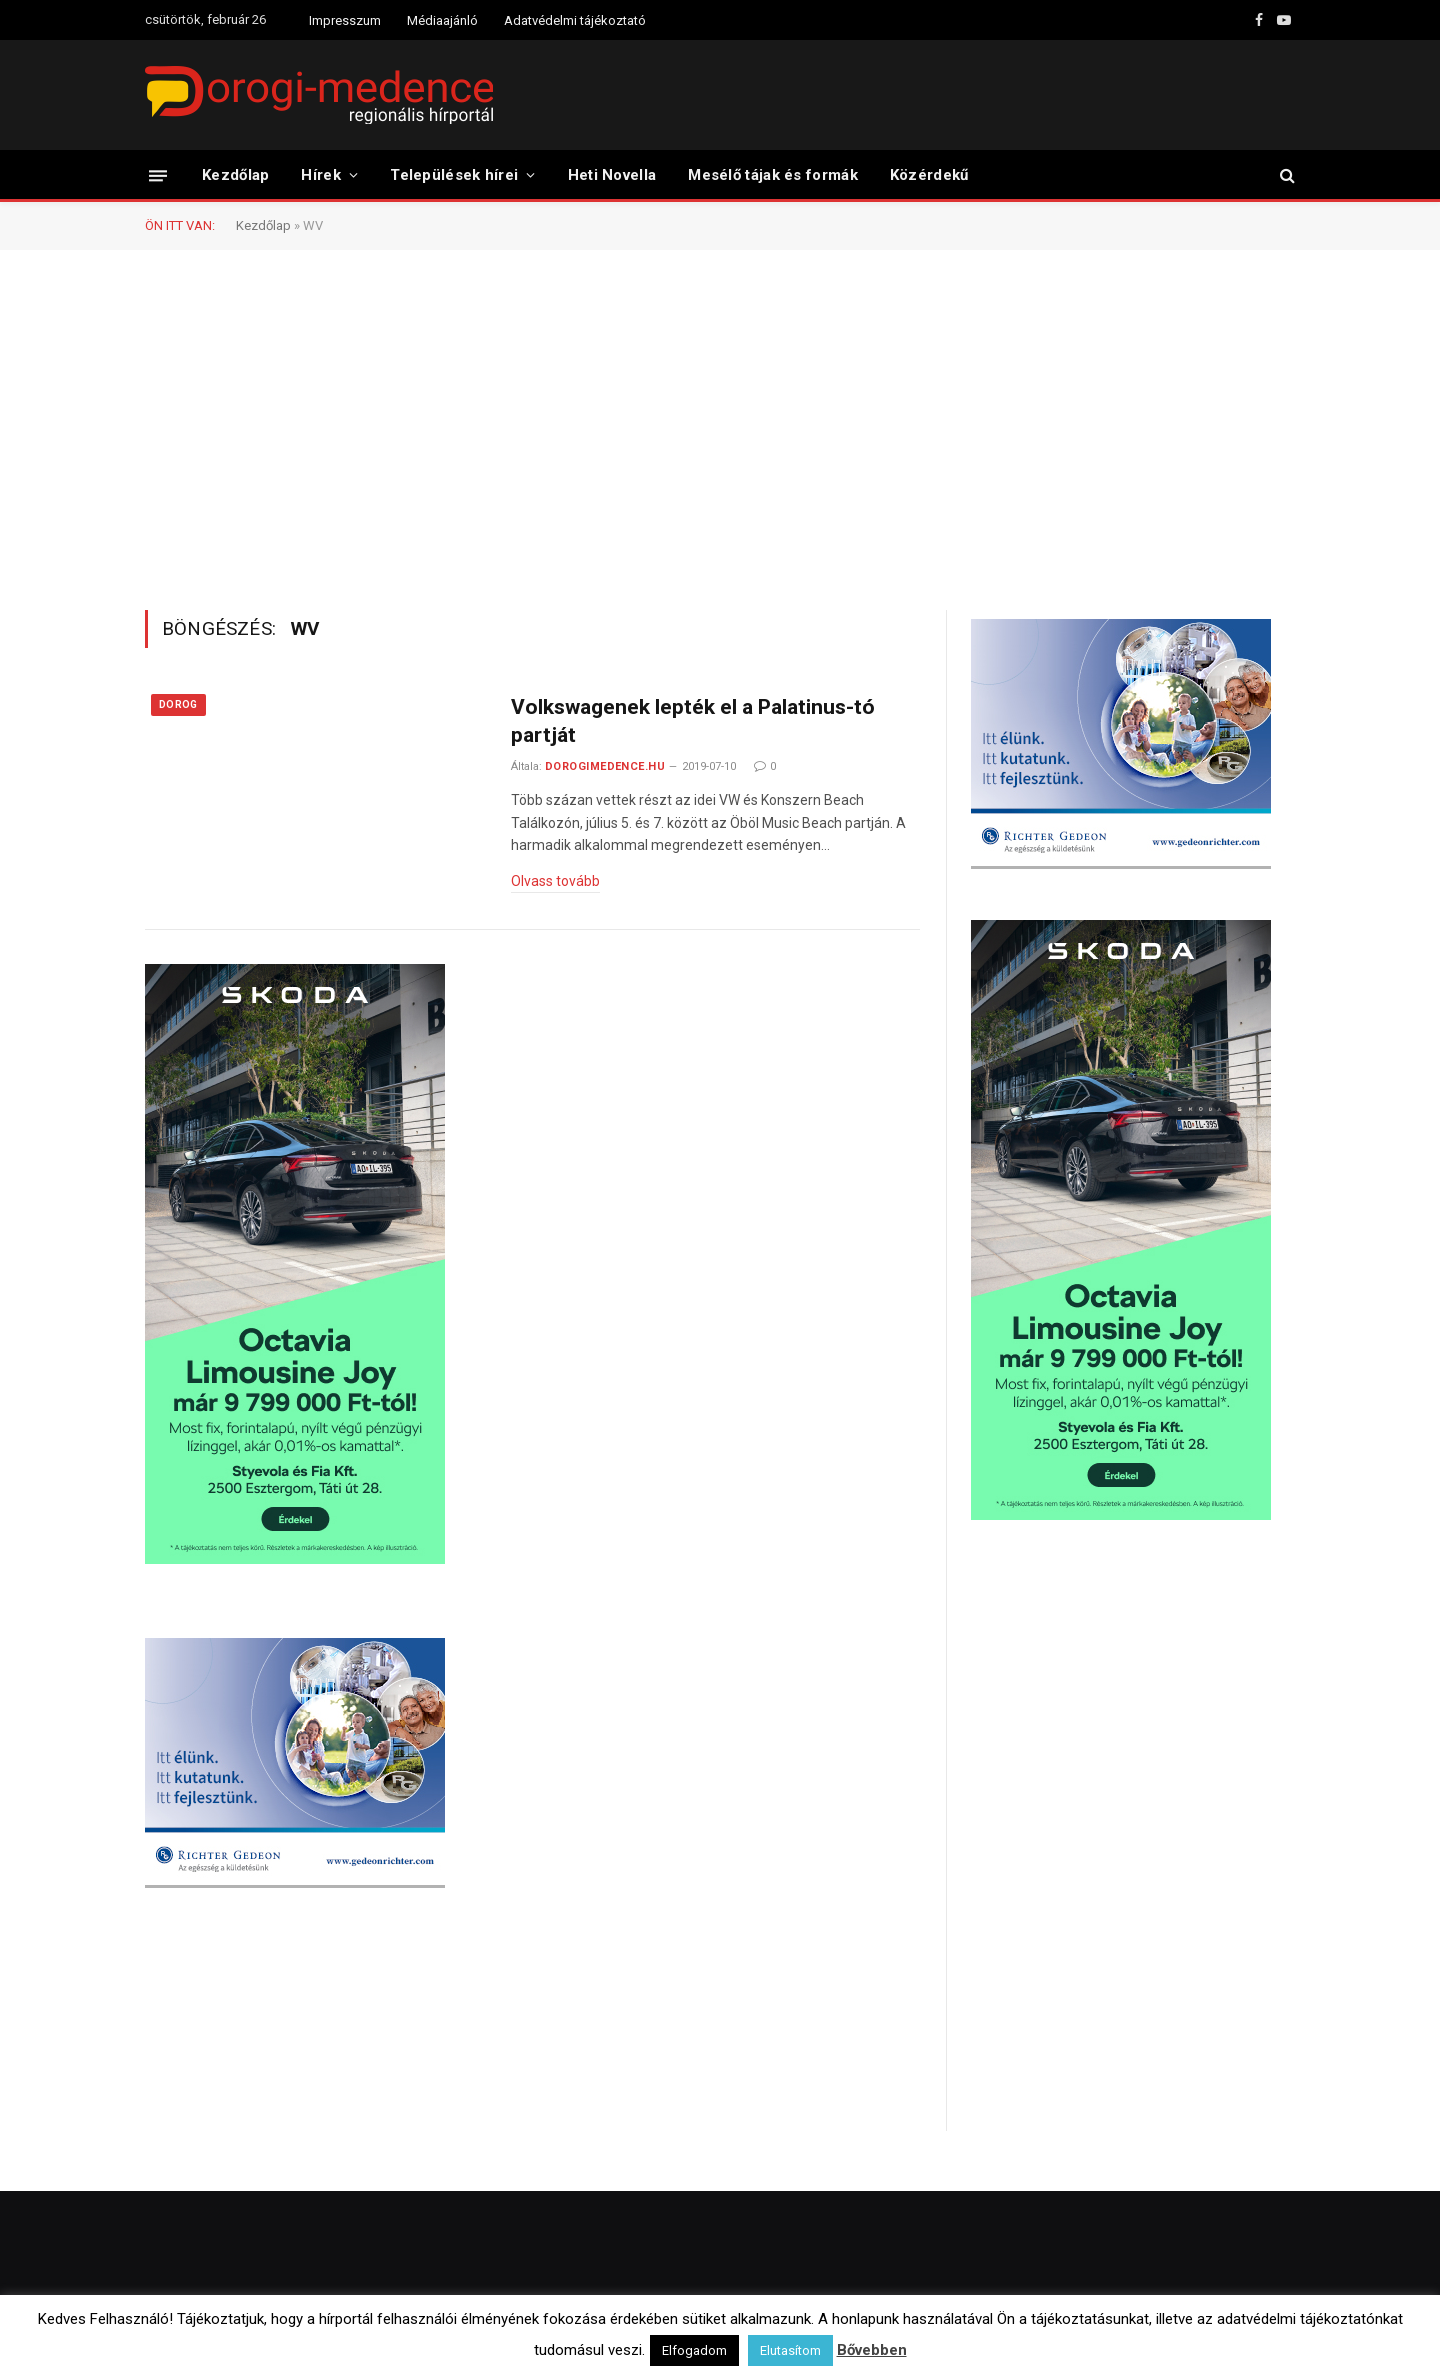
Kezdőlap (235, 175)
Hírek (321, 175)
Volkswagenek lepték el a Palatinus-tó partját (693, 721)
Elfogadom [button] (694, 2350)
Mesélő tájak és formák (773, 175)
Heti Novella (612, 175)
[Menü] (158, 174)
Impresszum (345, 20)
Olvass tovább (555, 881)
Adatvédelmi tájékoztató (575, 20)
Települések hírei (454, 175)
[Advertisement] (720, 428)
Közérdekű (929, 175)
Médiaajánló (442, 20)
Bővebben (872, 2350)
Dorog (178, 704)
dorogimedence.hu (605, 766)
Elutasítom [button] (790, 2350)
